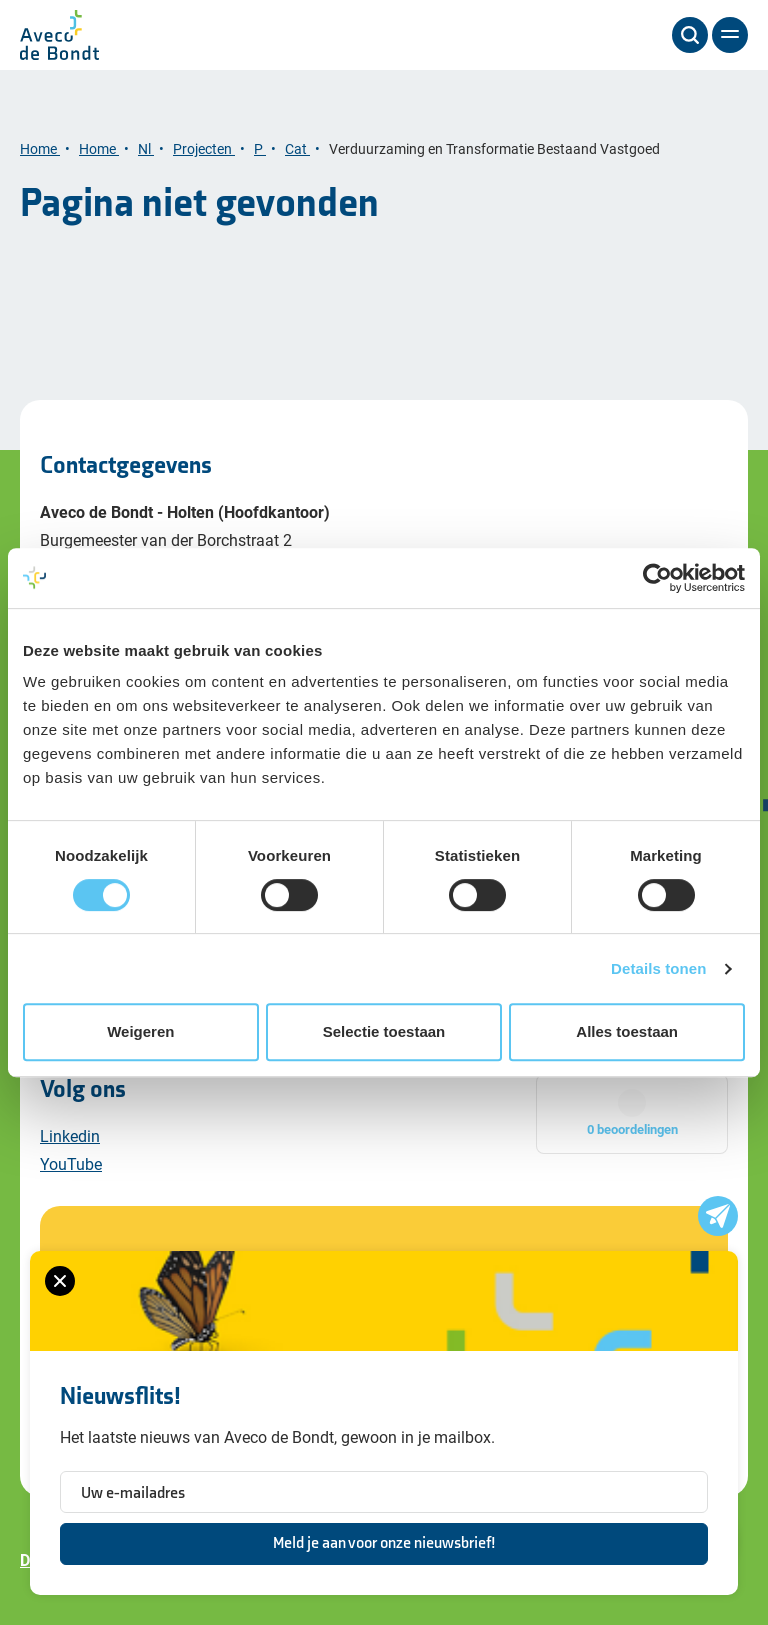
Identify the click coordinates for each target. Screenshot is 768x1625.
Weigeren (140, 1031)
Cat (297, 148)
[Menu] (730, 35)
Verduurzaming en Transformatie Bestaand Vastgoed (496, 148)
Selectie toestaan (384, 1031)
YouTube (71, 1163)
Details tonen (658, 968)
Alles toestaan (627, 1031)
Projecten (204, 148)
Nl (146, 148)
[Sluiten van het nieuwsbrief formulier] (60, 1281)
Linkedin (70, 1135)
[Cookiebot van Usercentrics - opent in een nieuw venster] (657, 578)
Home (40, 148)
